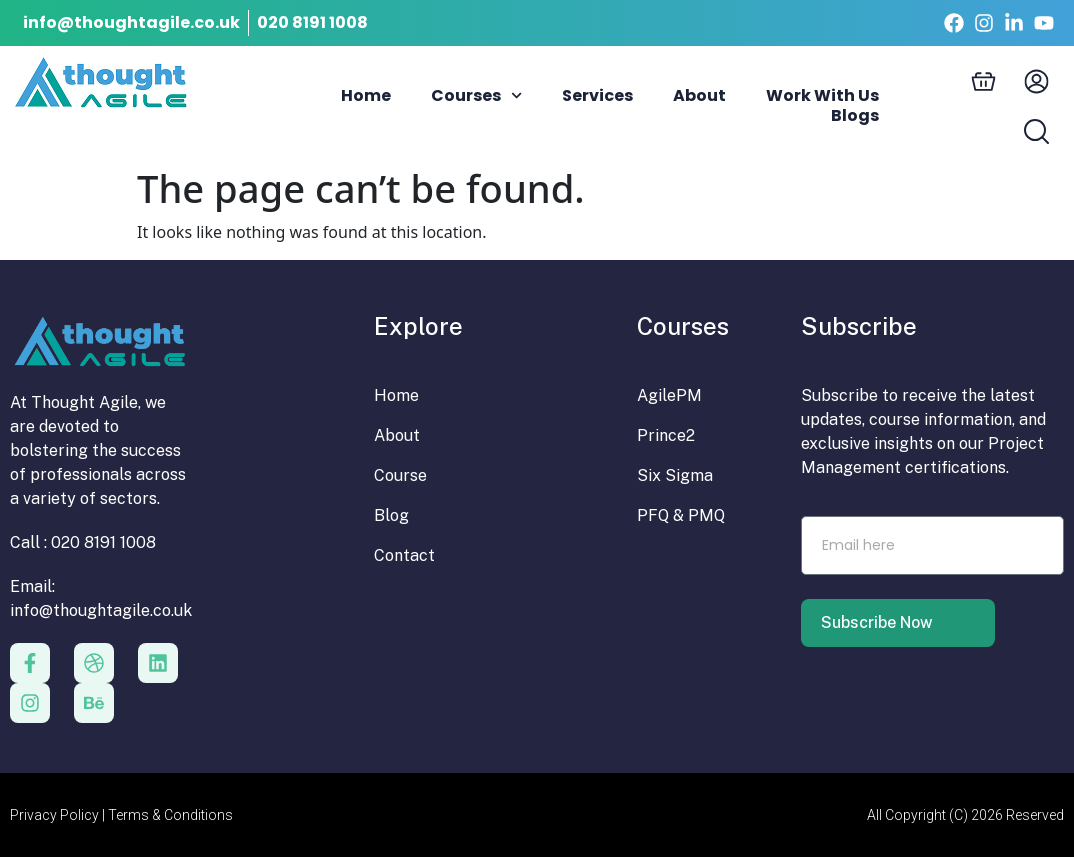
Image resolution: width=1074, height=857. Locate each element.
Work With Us (822, 96)
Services (597, 96)
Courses (476, 96)
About (699, 96)
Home (366, 96)
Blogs (855, 116)
